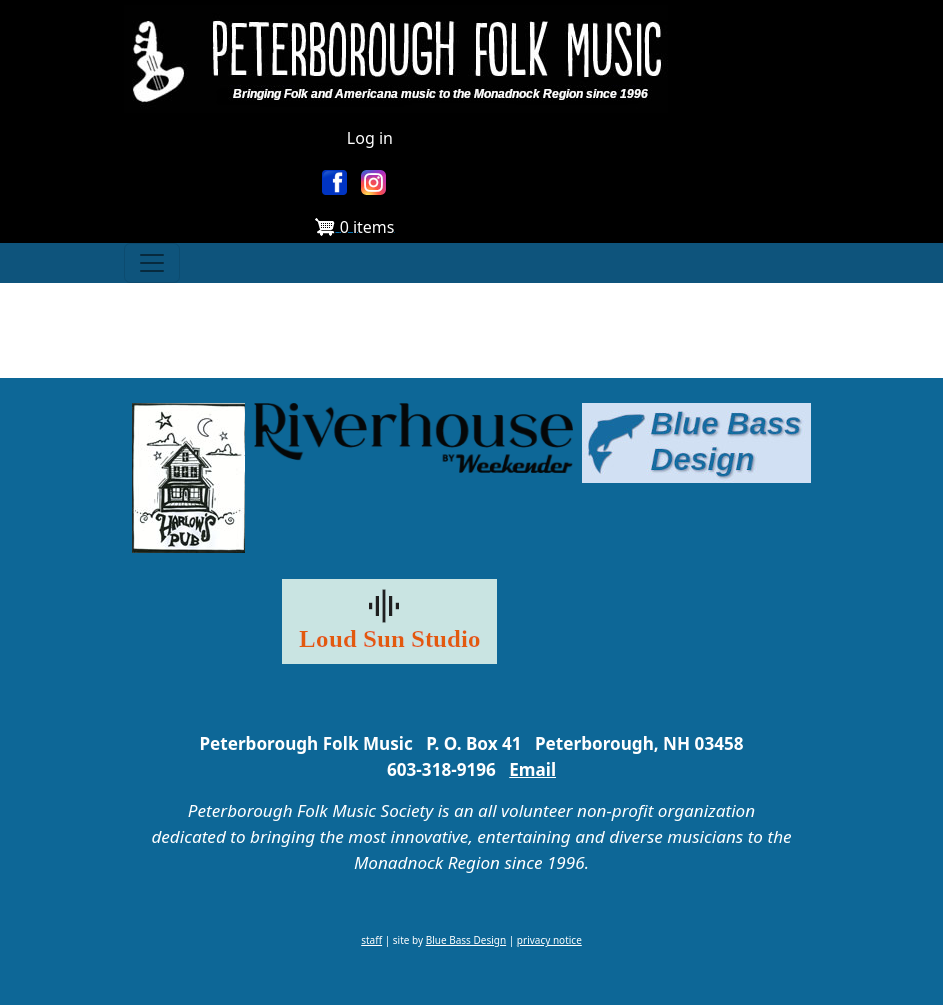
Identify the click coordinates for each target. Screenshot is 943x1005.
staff (371, 940)
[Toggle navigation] (152, 263)
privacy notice (549, 940)
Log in (370, 138)
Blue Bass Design (466, 940)
